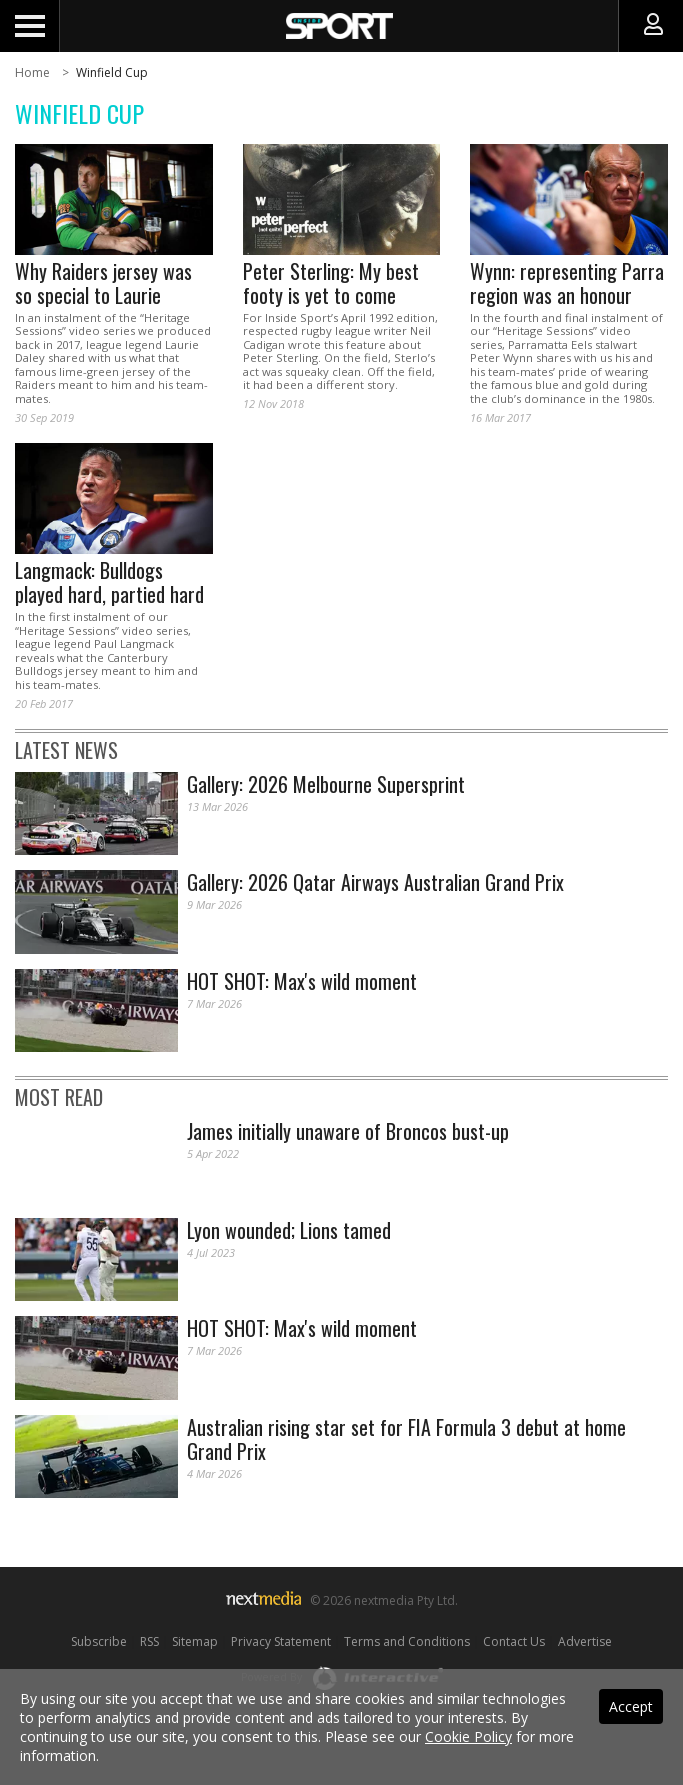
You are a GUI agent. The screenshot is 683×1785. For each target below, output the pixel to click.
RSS (149, 1641)
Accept (631, 1706)
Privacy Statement (281, 1641)
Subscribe (99, 1641)
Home (32, 72)
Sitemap (195, 1641)
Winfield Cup (112, 72)
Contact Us (514, 1641)
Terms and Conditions (407, 1641)
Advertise (585, 1641)
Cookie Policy (468, 1736)
